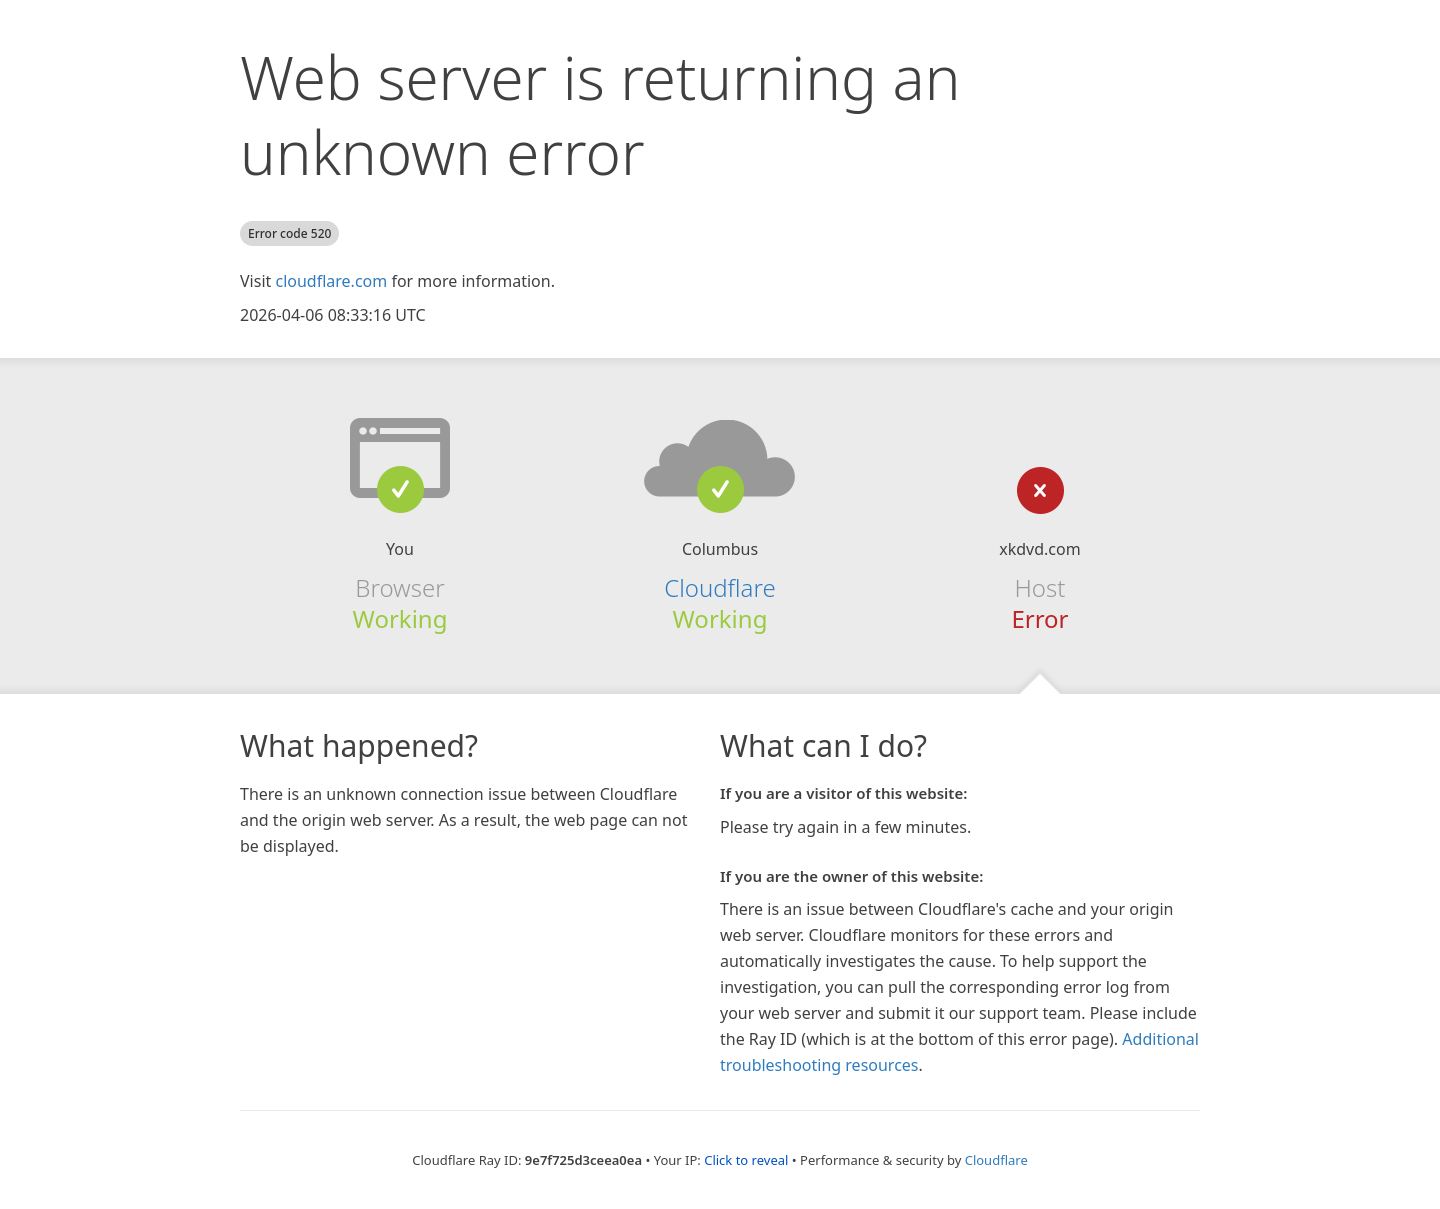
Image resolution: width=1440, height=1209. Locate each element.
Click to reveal (746, 1160)
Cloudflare (719, 587)
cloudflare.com (331, 281)
